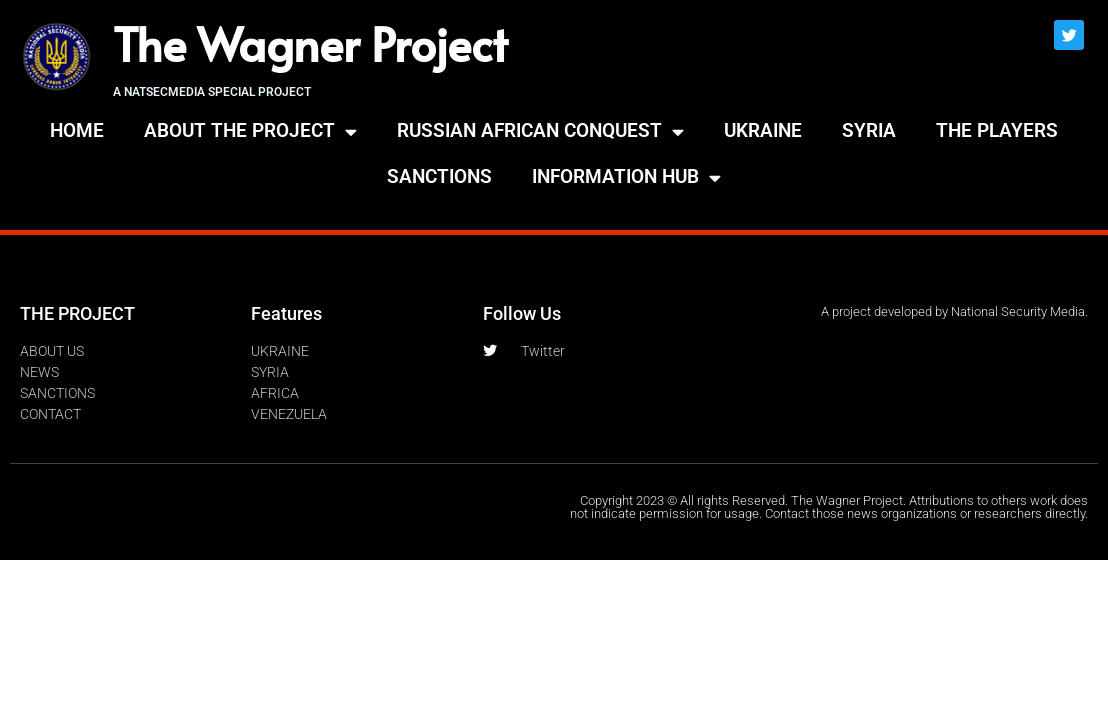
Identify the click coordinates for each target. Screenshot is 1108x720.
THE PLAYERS (997, 130)
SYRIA (869, 130)
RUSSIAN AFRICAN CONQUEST (540, 131)
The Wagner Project (310, 43)
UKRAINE (763, 130)
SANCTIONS (439, 176)
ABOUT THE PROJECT (250, 131)
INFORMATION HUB (626, 177)
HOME (77, 130)
